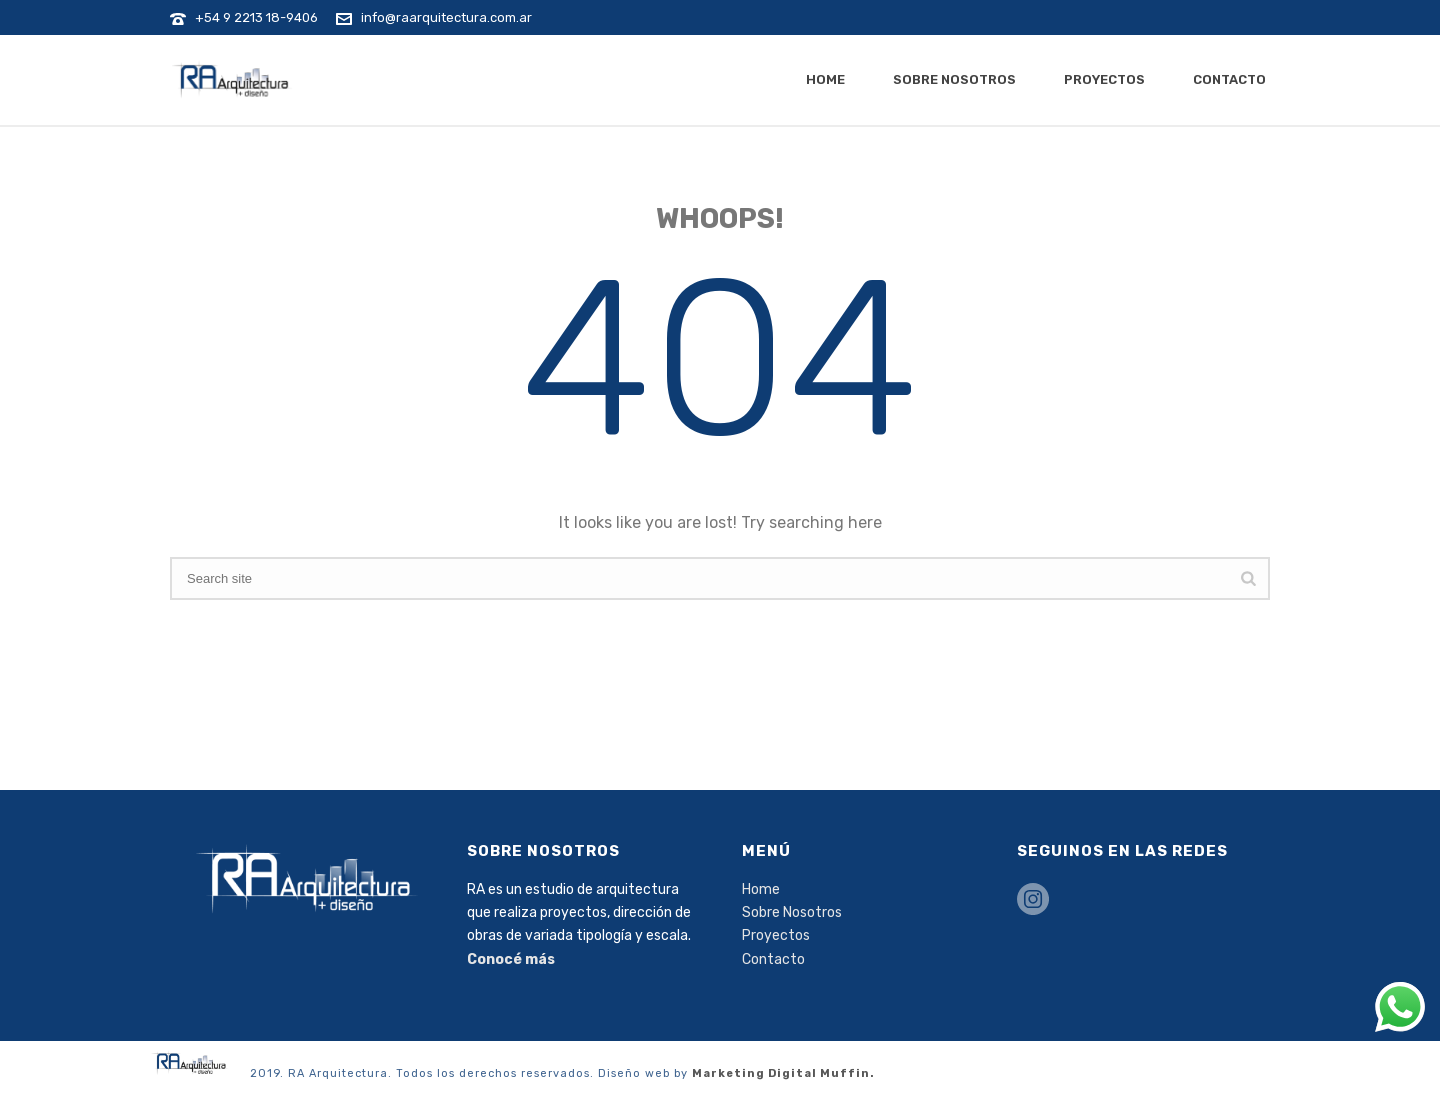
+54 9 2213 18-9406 (256, 17)
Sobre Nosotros (954, 79)
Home (825, 79)
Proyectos (1104, 79)
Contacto (1229, 79)
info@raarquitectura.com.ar (446, 17)
